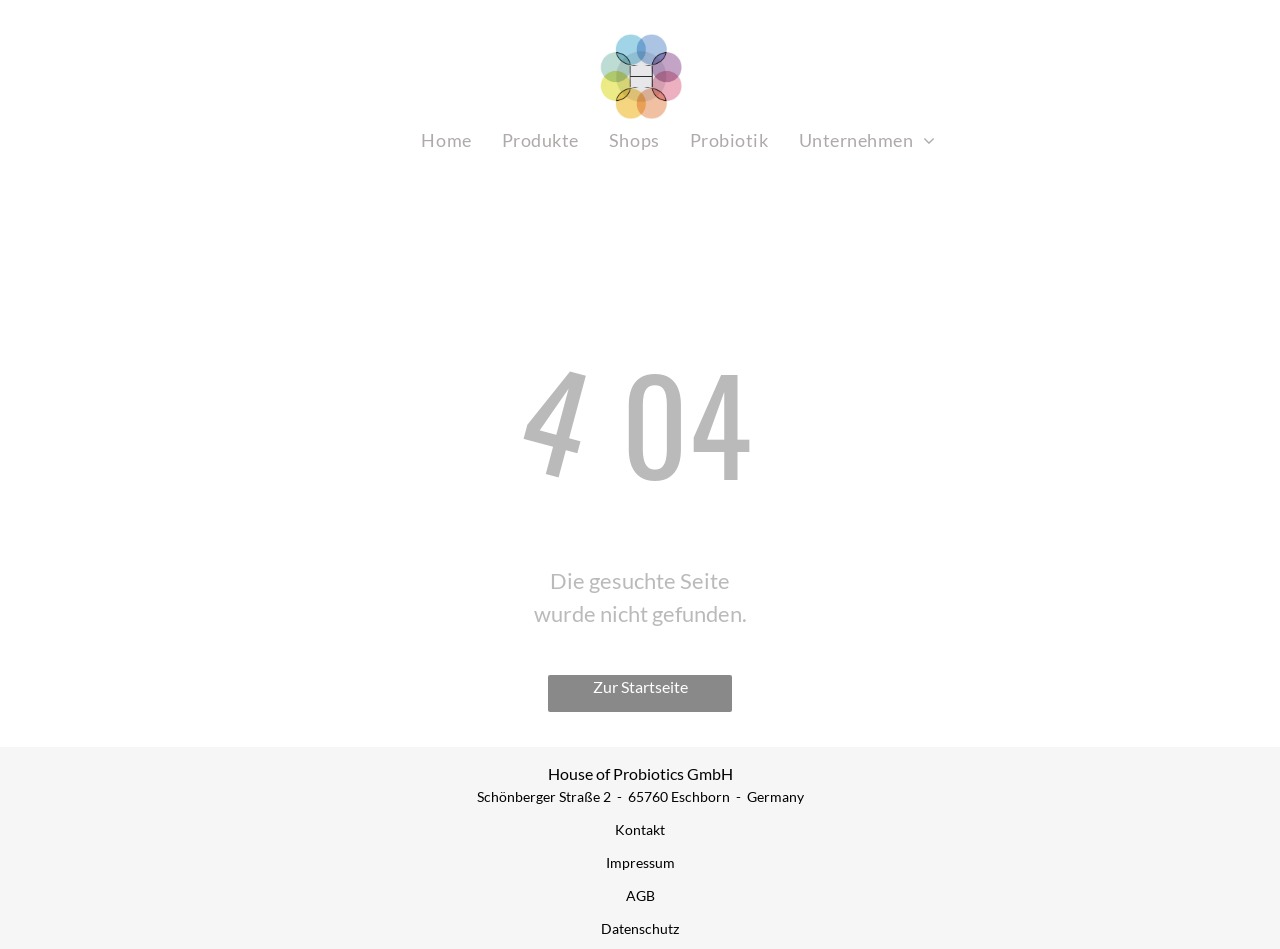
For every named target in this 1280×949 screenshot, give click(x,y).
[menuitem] (446, 140)
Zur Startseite (640, 686)
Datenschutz (640, 928)
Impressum (640, 862)
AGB (640, 895)
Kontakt (640, 829)
